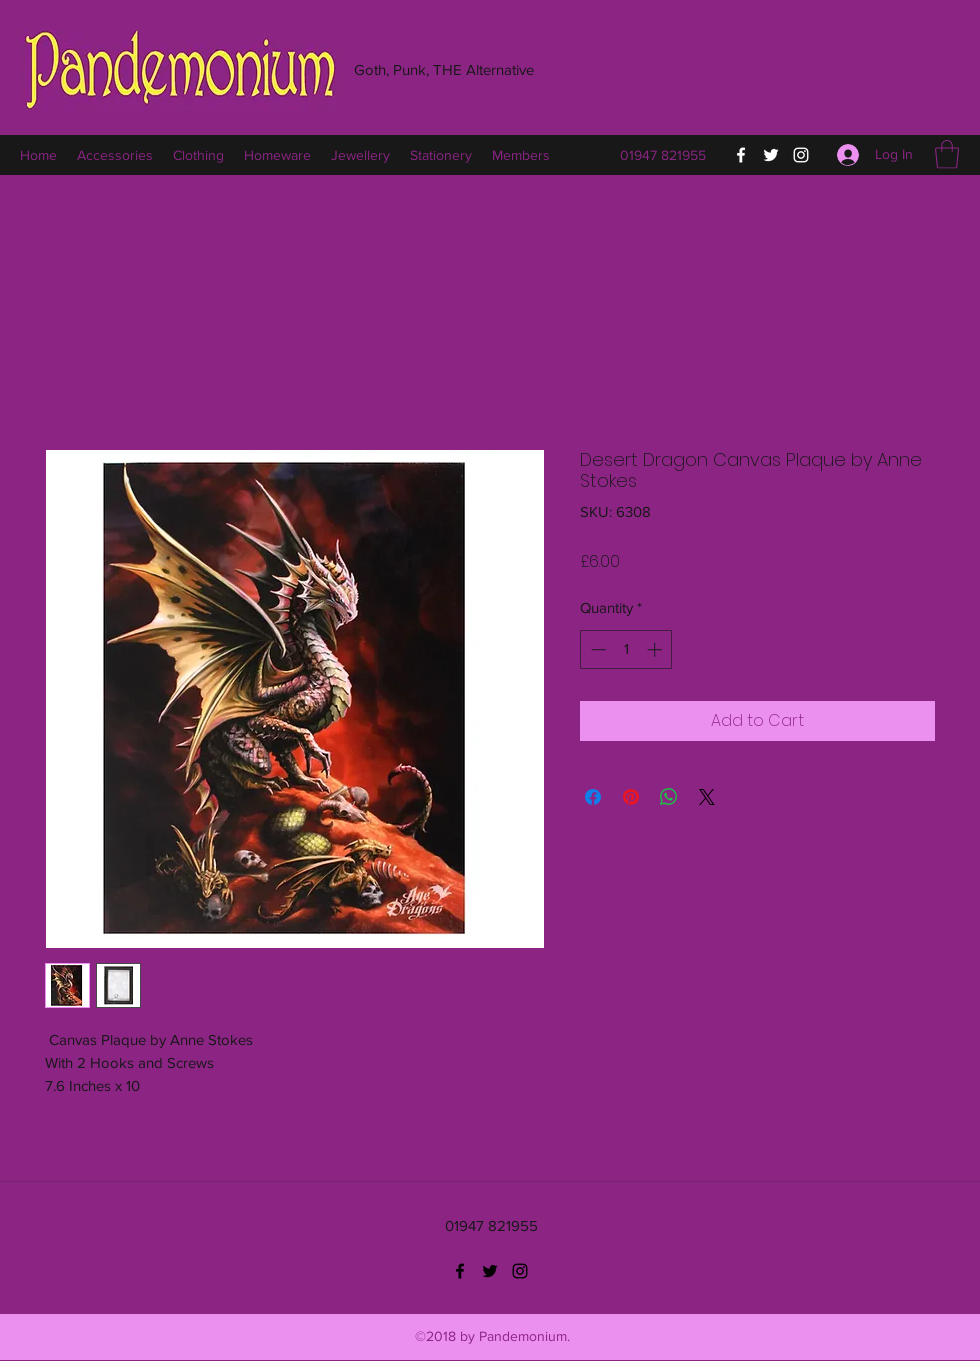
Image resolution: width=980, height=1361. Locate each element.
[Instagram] (801, 155)
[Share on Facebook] (593, 797)
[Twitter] (771, 155)
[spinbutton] (626, 649)
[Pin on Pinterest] (631, 797)
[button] (947, 154)
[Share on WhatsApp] (669, 797)
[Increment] (656, 649)
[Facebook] (741, 155)
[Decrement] (596, 649)
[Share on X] (707, 797)
